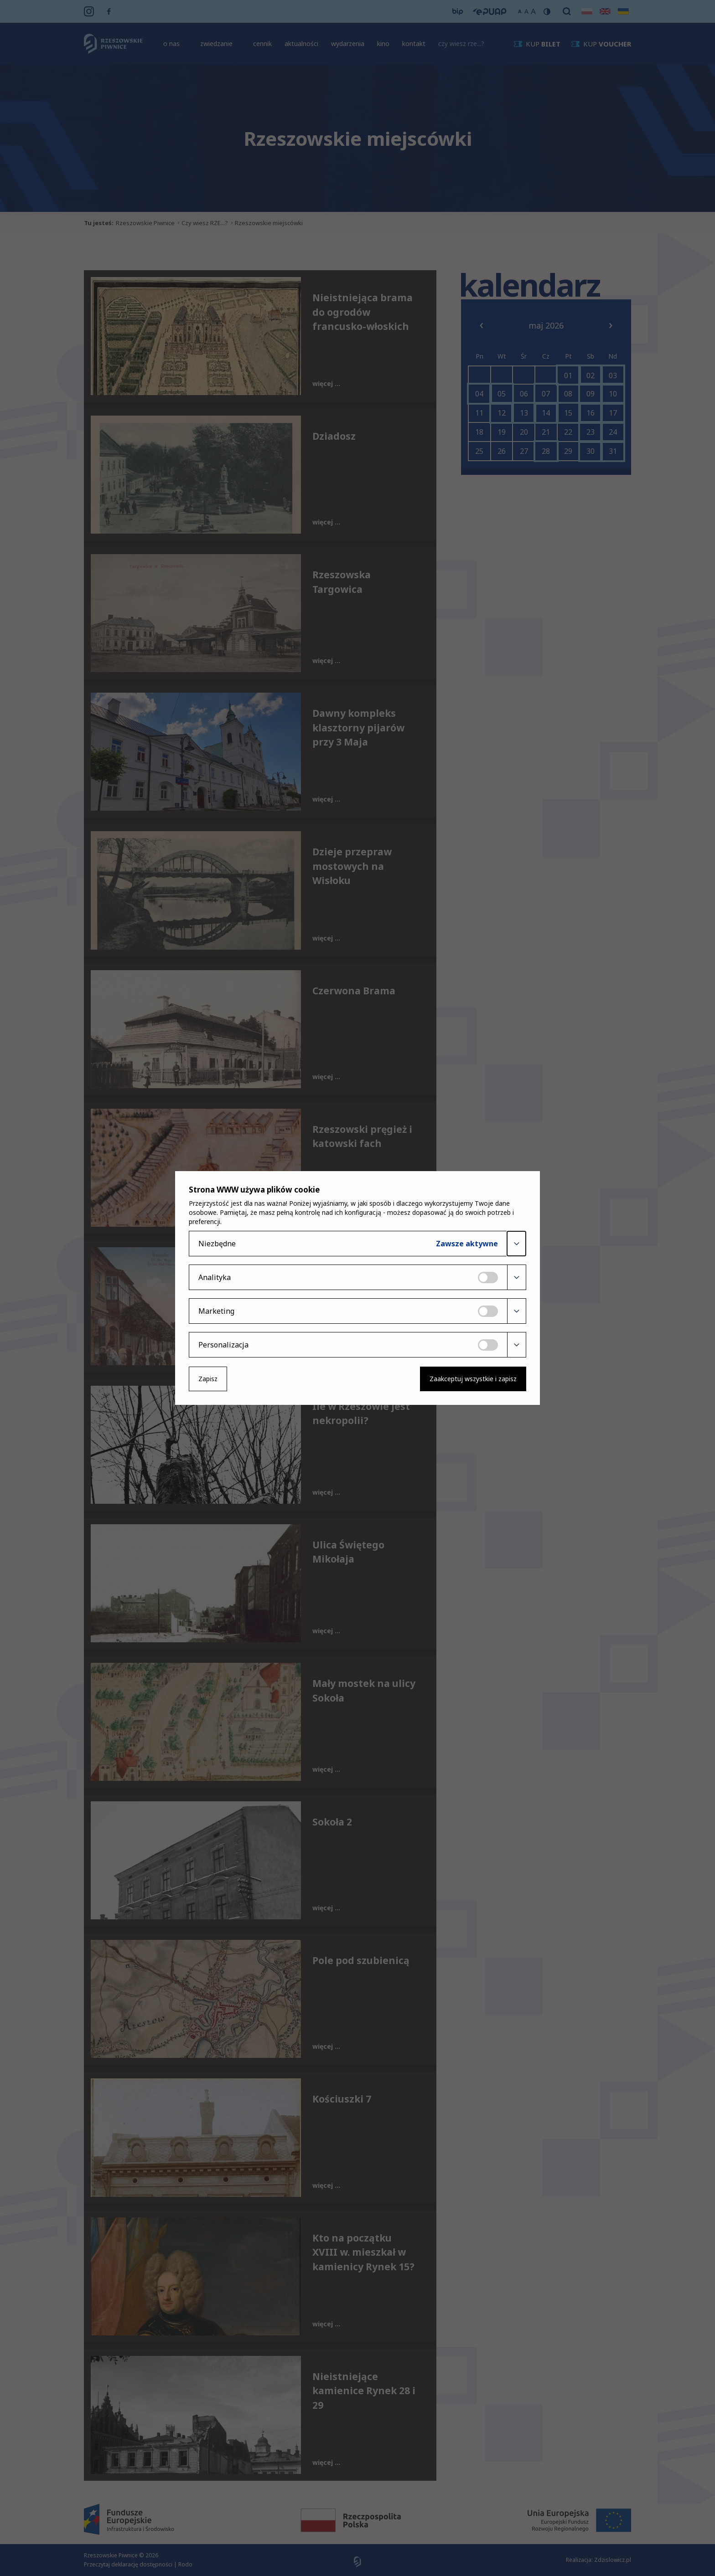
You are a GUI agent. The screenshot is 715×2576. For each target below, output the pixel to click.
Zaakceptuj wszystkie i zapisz (473, 1378)
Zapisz (208, 1378)
